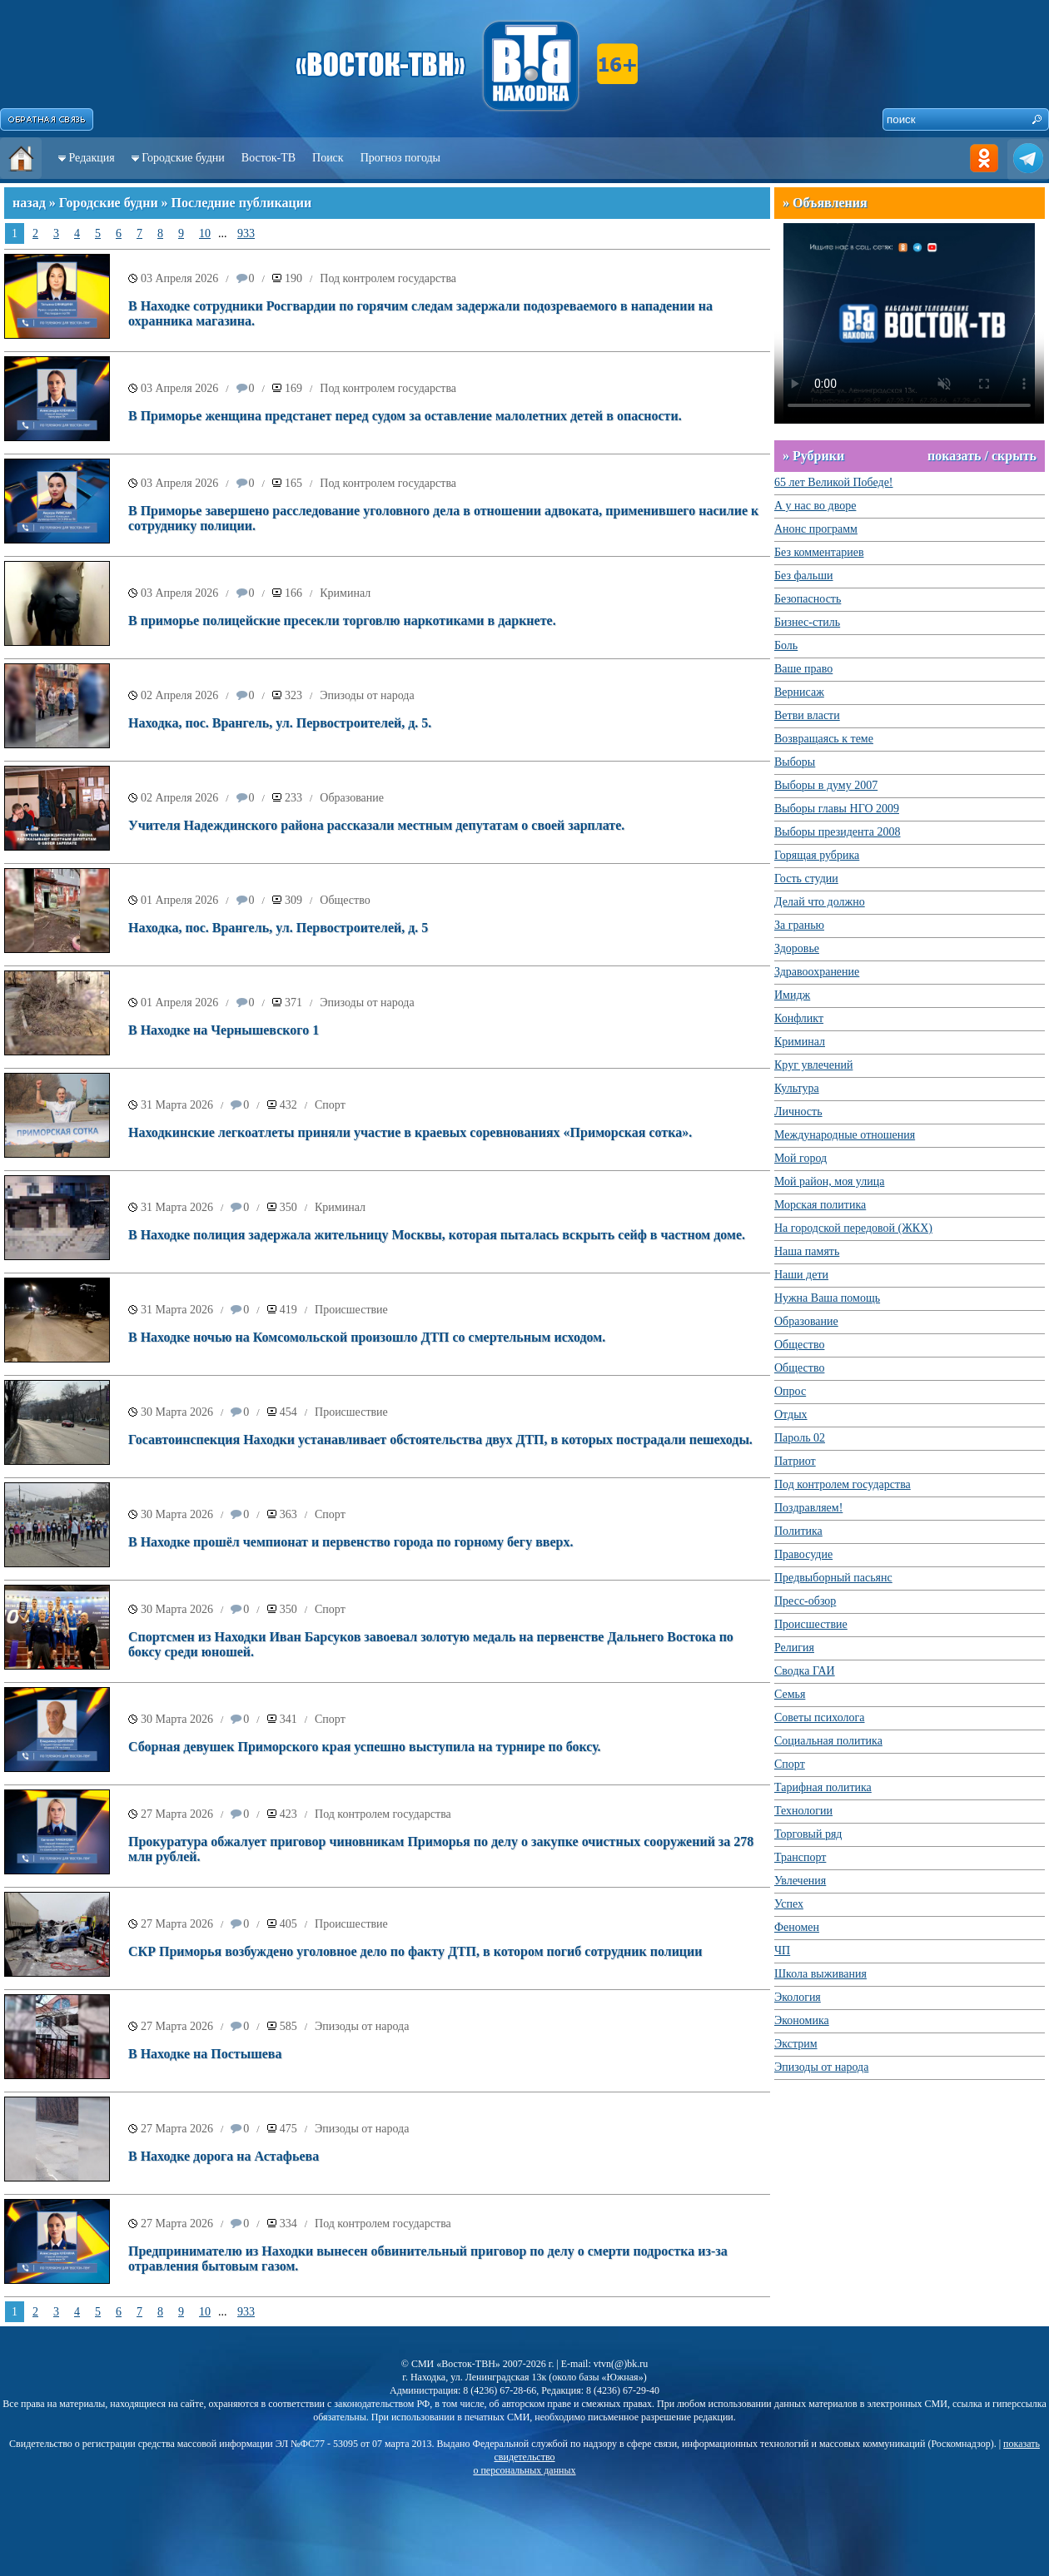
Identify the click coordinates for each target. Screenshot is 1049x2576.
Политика (798, 1531)
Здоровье (796, 948)
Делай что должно (819, 902)
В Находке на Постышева (204, 2054)
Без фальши (803, 575)
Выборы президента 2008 (837, 832)
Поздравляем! (808, 1507)
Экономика (801, 2020)
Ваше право (803, 669)
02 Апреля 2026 (179, 695)
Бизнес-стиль (807, 622)
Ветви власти (807, 715)
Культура (796, 1088)
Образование (352, 798)
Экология (797, 1997)
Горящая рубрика (816, 855)
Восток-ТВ (268, 157)
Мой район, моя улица (829, 1181)
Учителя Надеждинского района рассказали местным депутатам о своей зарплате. (376, 825)
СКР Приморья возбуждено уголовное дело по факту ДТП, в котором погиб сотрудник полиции (415, 1951)
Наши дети (801, 1274)
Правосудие (803, 1554)
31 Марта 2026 (177, 1105)
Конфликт (798, 1018)
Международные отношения (844, 1135)
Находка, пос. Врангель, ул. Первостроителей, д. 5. (279, 723)
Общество (345, 900)
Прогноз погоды (400, 157)
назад (29, 203)
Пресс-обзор (805, 1601)
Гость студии (806, 878)
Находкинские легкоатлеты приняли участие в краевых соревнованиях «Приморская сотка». (410, 1132)
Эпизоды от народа (367, 695)
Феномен (796, 1927)
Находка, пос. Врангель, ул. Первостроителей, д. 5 (278, 928)
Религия (794, 1647)
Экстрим (796, 2043)
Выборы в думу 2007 (825, 785)
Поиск (328, 157)
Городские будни (183, 157)
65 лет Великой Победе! (833, 482)
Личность (798, 1111)
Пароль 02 (799, 1438)
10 (205, 233)
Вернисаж (799, 692)
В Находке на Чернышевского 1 (223, 1030)
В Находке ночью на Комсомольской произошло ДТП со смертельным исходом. (366, 1337)
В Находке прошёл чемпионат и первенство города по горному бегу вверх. (350, 1542)
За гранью (799, 925)
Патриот (795, 1461)
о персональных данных (524, 2470)
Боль (786, 645)
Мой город (800, 1158)
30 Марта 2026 (177, 1412)
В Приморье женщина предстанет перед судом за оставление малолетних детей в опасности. (405, 416)
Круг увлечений (813, 1065)
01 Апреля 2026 (179, 900)
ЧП (782, 1950)
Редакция (92, 157)
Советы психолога (819, 1717)
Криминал (345, 593)
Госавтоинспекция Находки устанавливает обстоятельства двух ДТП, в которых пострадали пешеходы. (440, 1439)
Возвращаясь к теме (823, 738)
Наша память (806, 1251)
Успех (788, 1904)
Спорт (330, 1105)
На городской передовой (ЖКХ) (853, 1228)
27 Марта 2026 (177, 1814)
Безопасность (807, 599)
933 (246, 233)
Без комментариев (819, 552)
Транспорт (800, 1857)
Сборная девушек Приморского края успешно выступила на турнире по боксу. (364, 1747)
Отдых (791, 1414)
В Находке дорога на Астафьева (223, 2156)
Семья (789, 1694)
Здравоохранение (816, 971)
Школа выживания (820, 1974)
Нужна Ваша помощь (827, 1298)
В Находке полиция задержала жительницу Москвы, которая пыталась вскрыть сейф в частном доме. (436, 1235)
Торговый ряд (808, 1834)
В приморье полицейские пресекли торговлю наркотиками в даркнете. (342, 620)
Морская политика (820, 1205)
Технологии (803, 1810)
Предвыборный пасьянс (833, 1577)
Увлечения (800, 1880)
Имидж (792, 995)
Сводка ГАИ (804, 1671)
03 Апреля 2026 (179, 278)
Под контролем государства (388, 278)
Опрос (790, 1391)
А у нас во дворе (815, 505)
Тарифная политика (823, 1787)
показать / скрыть (982, 456)
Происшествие (351, 1309)
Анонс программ (816, 529)
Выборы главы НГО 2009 (836, 808)
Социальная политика (828, 1741)
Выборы (794, 762)
